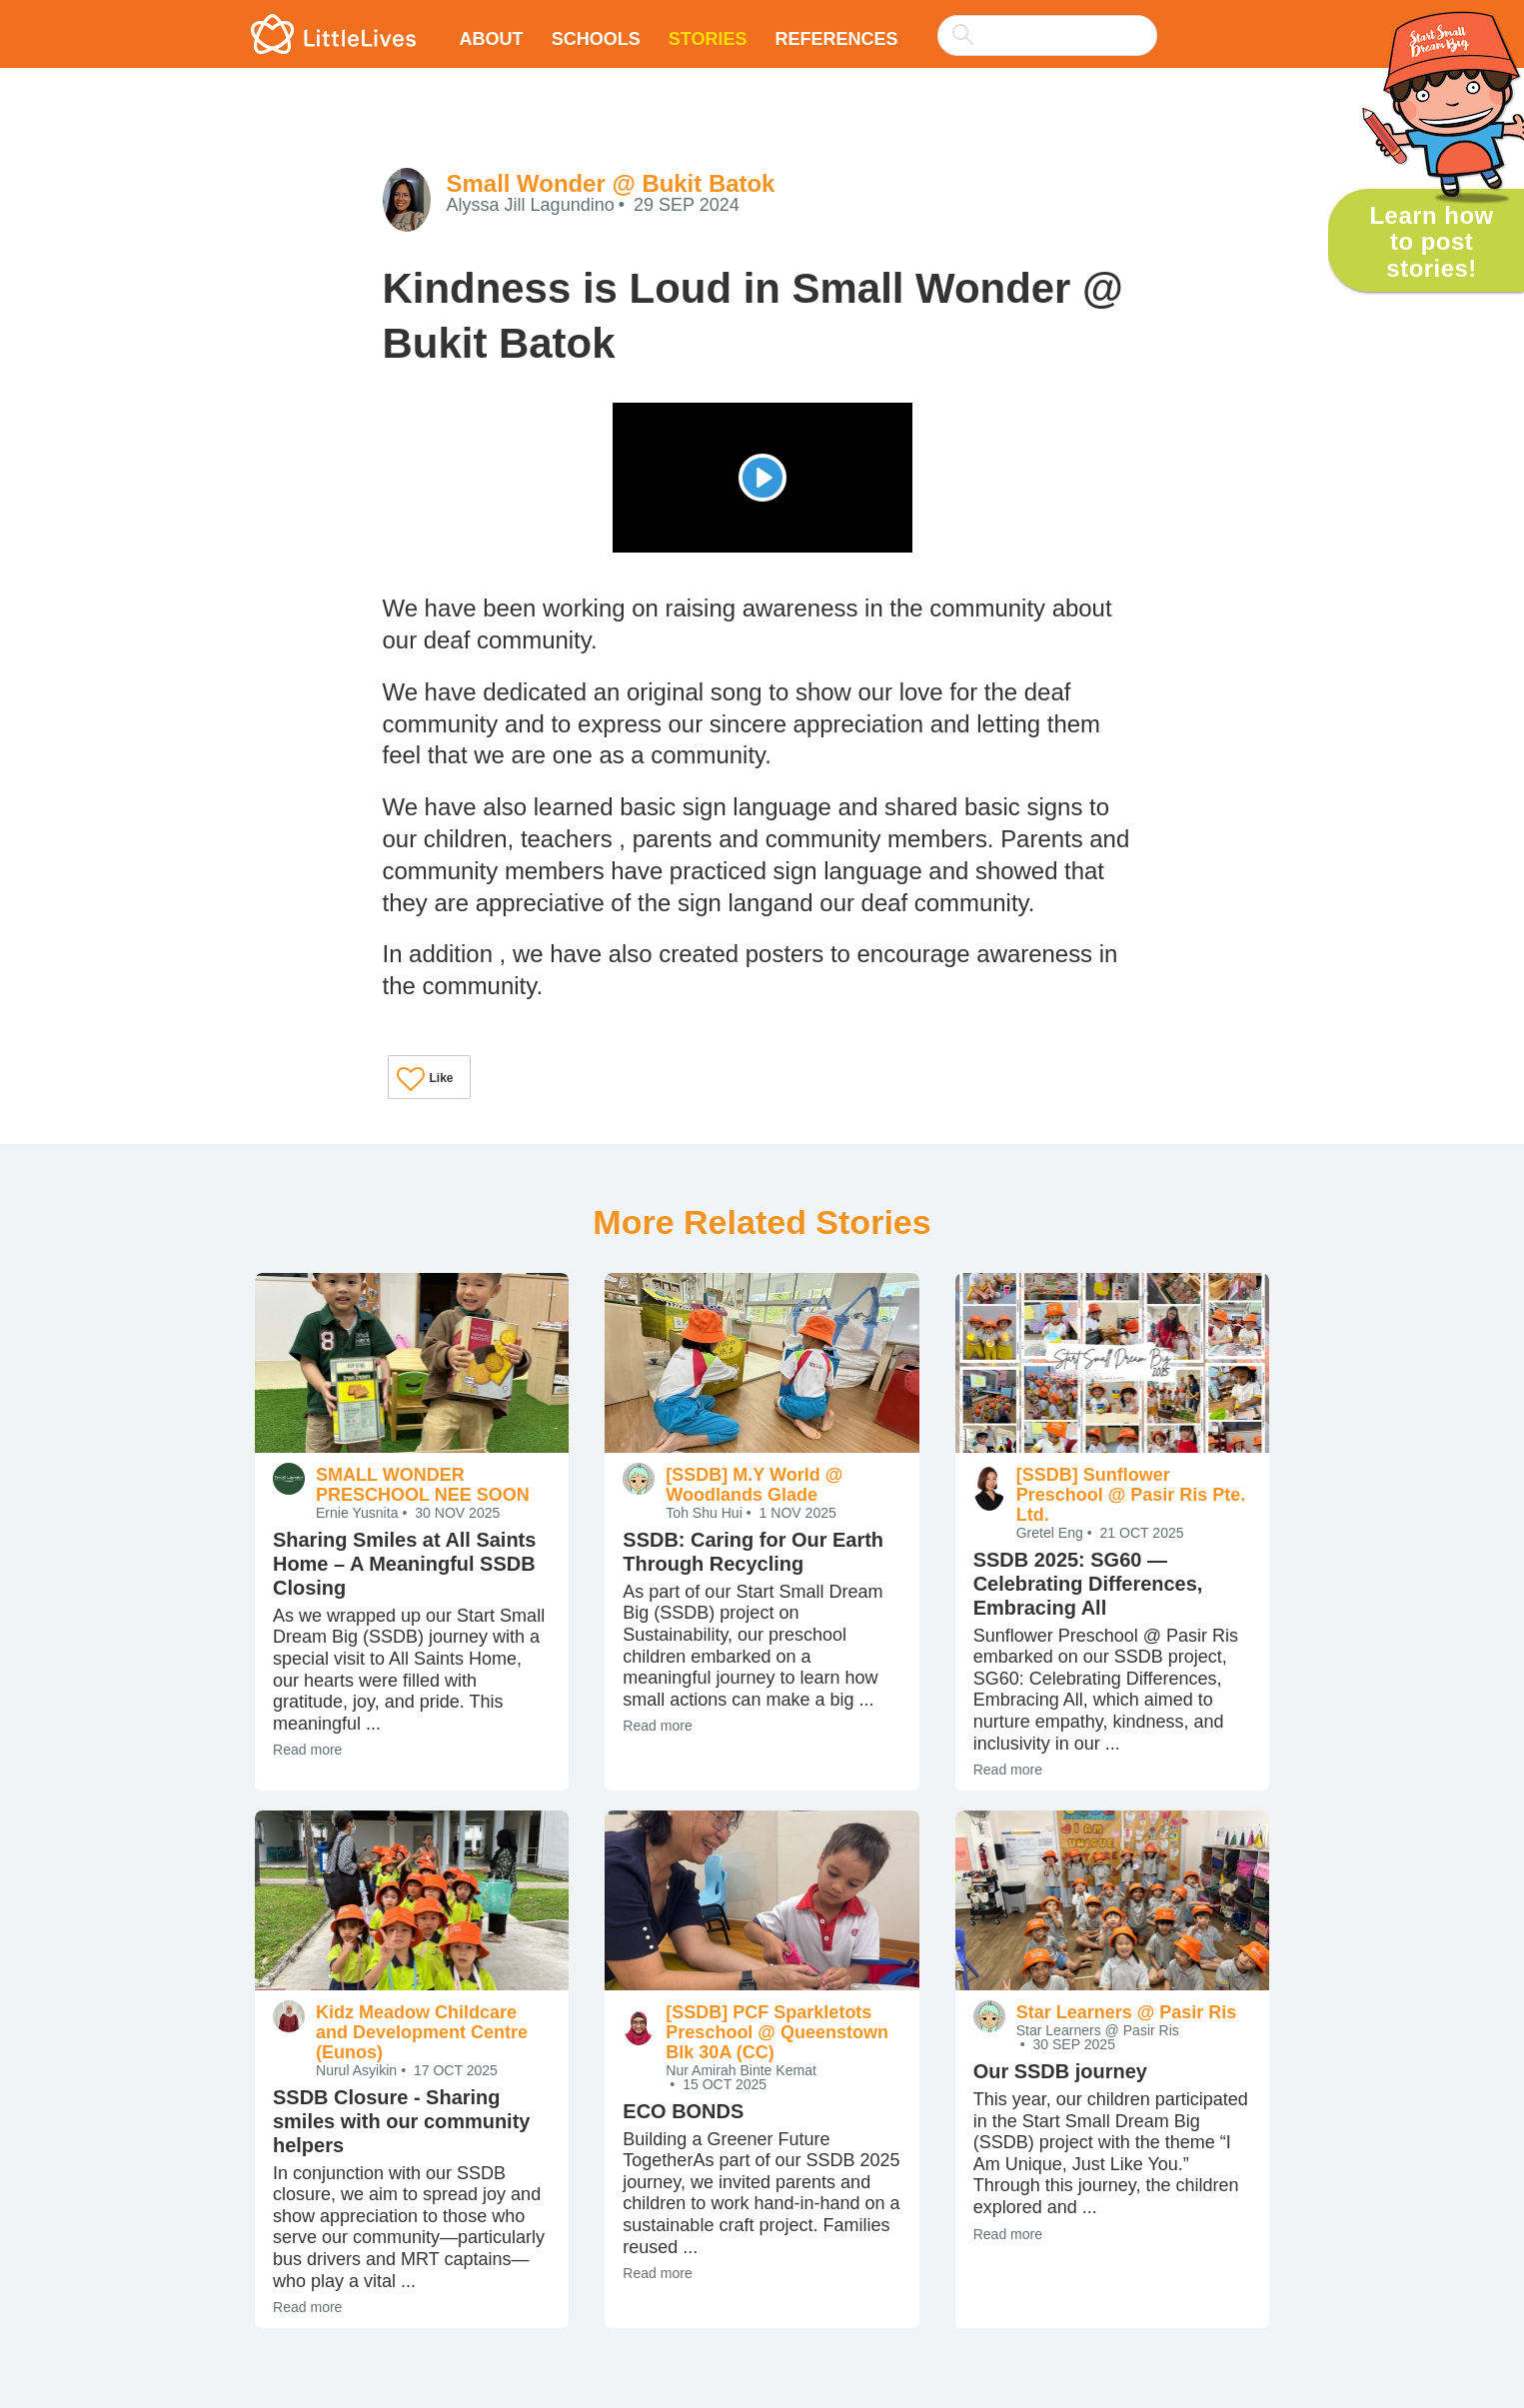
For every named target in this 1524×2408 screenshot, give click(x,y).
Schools (596, 39)
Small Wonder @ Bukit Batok (611, 183)
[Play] (762, 478)
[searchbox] (1047, 35)
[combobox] (1047, 22)
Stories (708, 39)
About (492, 39)
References (835, 39)
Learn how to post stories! (1431, 242)
